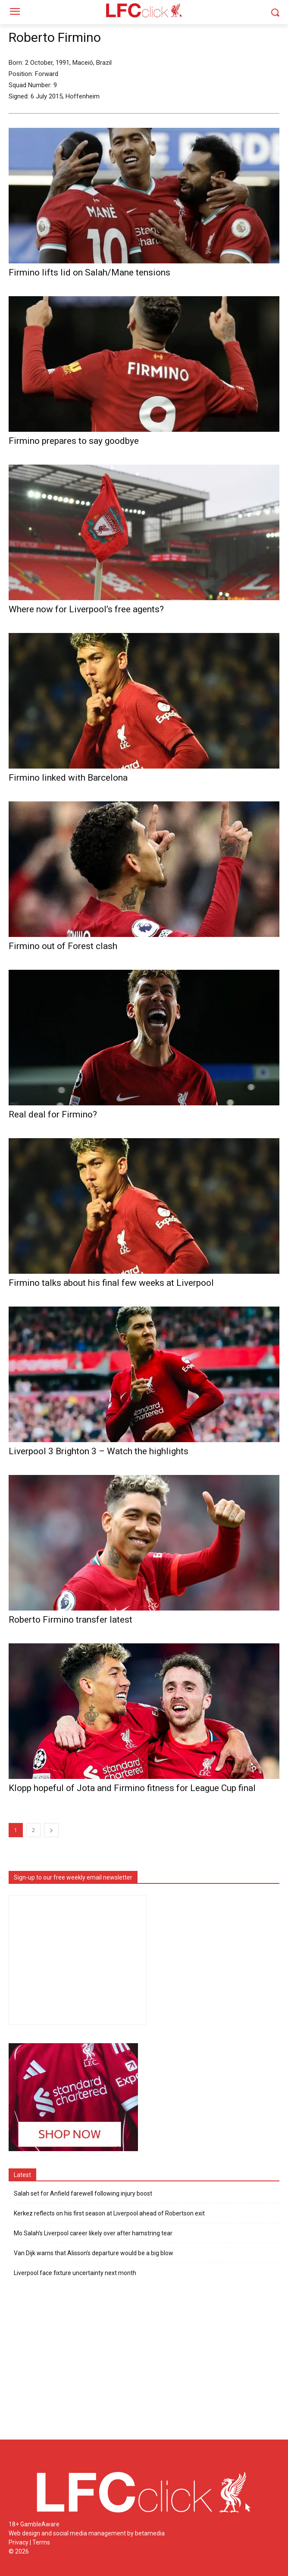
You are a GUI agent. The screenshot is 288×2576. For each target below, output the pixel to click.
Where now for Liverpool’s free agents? (86, 609)
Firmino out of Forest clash (63, 946)
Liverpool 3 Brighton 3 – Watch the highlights (98, 1451)
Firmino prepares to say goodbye (74, 441)
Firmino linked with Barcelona (68, 777)
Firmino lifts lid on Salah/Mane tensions (89, 272)
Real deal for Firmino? (53, 1114)
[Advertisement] (144, 2362)
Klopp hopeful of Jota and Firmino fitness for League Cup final (132, 1788)
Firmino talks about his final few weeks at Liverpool (111, 1283)
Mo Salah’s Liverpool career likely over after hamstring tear (93, 2233)
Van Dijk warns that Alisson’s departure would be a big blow (93, 2253)
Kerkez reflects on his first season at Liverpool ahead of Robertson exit (109, 2213)
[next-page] (51, 1830)
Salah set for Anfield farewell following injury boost (83, 2193)
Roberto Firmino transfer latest (70, 1619)
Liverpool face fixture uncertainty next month (75, 2272)
